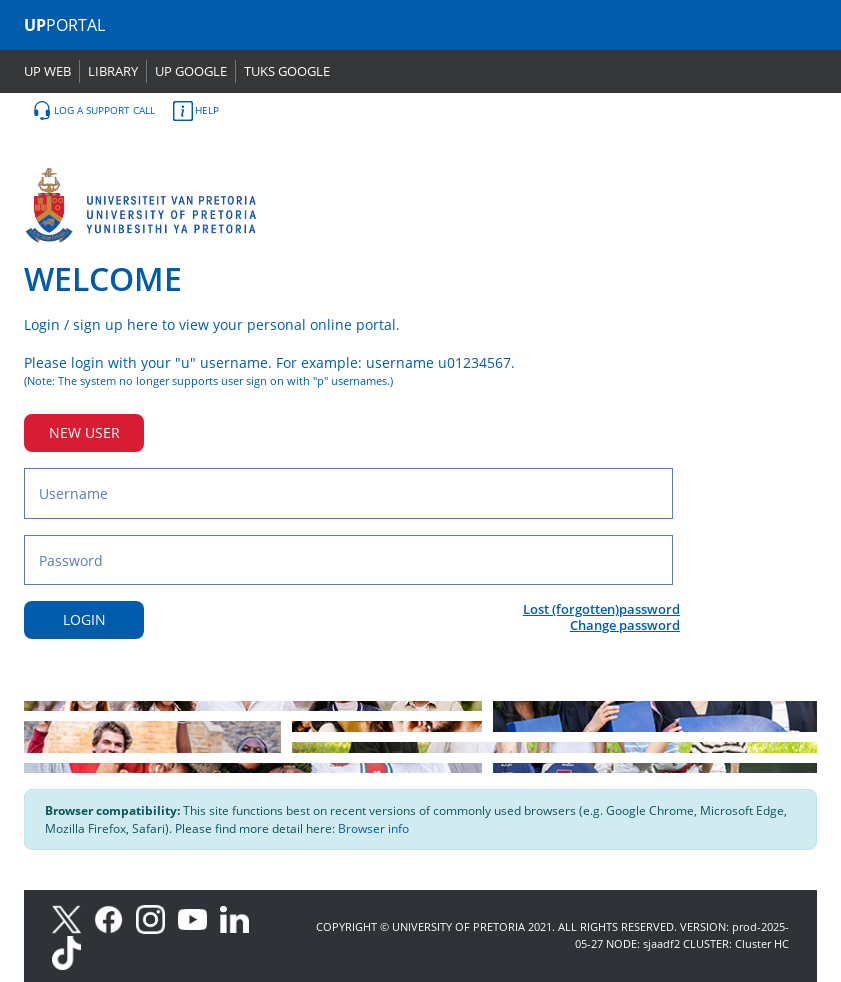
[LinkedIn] (239, 917)
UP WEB (47, 71)
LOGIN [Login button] (84, 619)
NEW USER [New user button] (84, 432)
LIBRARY (113, 71)
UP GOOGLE (191, 71)
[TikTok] (71, 951)
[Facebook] (115, 917)
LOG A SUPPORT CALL (93, 111)
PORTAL (64, 25)
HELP (196, 111)
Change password (625, 625)
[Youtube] (199, 917)
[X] (71, 917)
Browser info (373, 828)
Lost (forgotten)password (601, 609)
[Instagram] (157, 917)
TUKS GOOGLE (287, 71)
